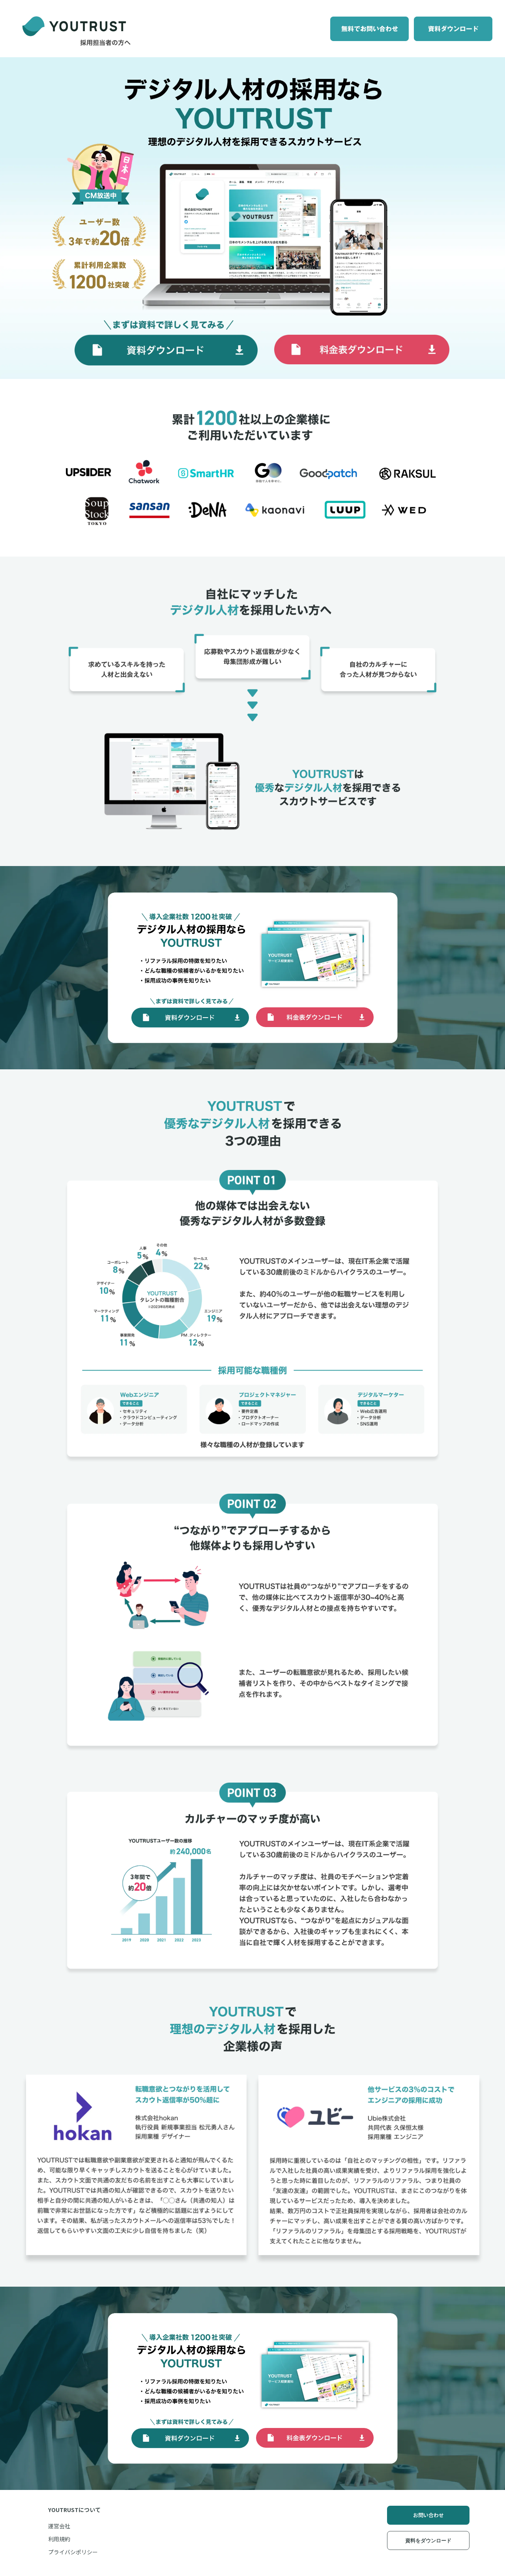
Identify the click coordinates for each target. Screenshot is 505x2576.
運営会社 (59, 2526)
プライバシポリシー (73, 2552)
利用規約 (59, 2539)
